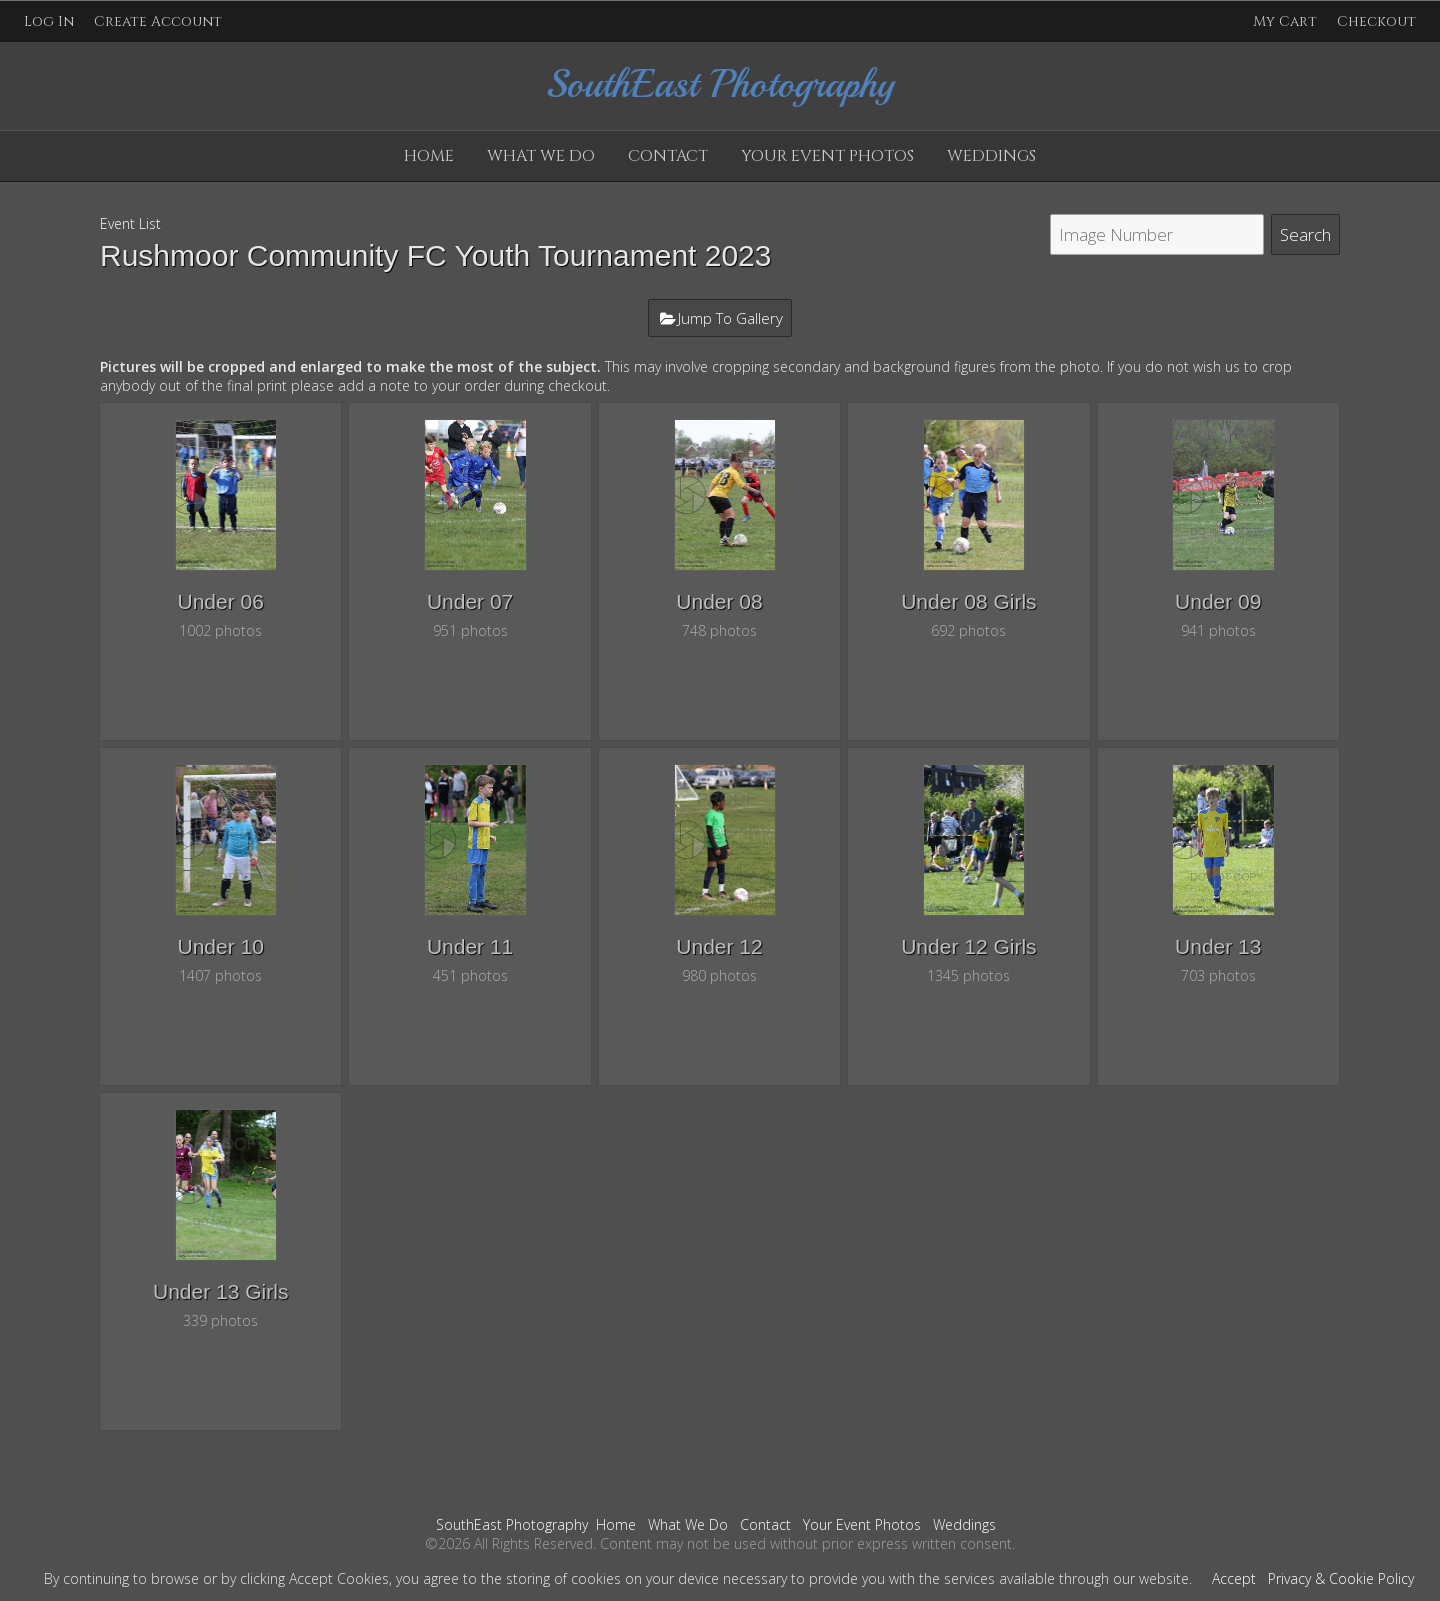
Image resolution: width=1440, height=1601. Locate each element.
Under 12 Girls (968, 946)
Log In (49, 21)
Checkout (1376, 21)
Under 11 (470, 946)
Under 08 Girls (968, 601)
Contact (668, 156)
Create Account (158, 21)
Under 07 (470, 601)
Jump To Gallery (730, 318)
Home (429, 156)
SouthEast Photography (512, 1524)
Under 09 (1218, 601)
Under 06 (221, 601)
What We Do (541, 156)
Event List (130, 223)
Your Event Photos (827, 156)
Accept (1234, 1578)
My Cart (1287, 21)
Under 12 (719, 946)
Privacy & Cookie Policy (1341, 1578)
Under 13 (1218, 946)
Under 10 (221, 946)
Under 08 (719, 601)
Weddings (991, 156)
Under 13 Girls (220, 1291)
